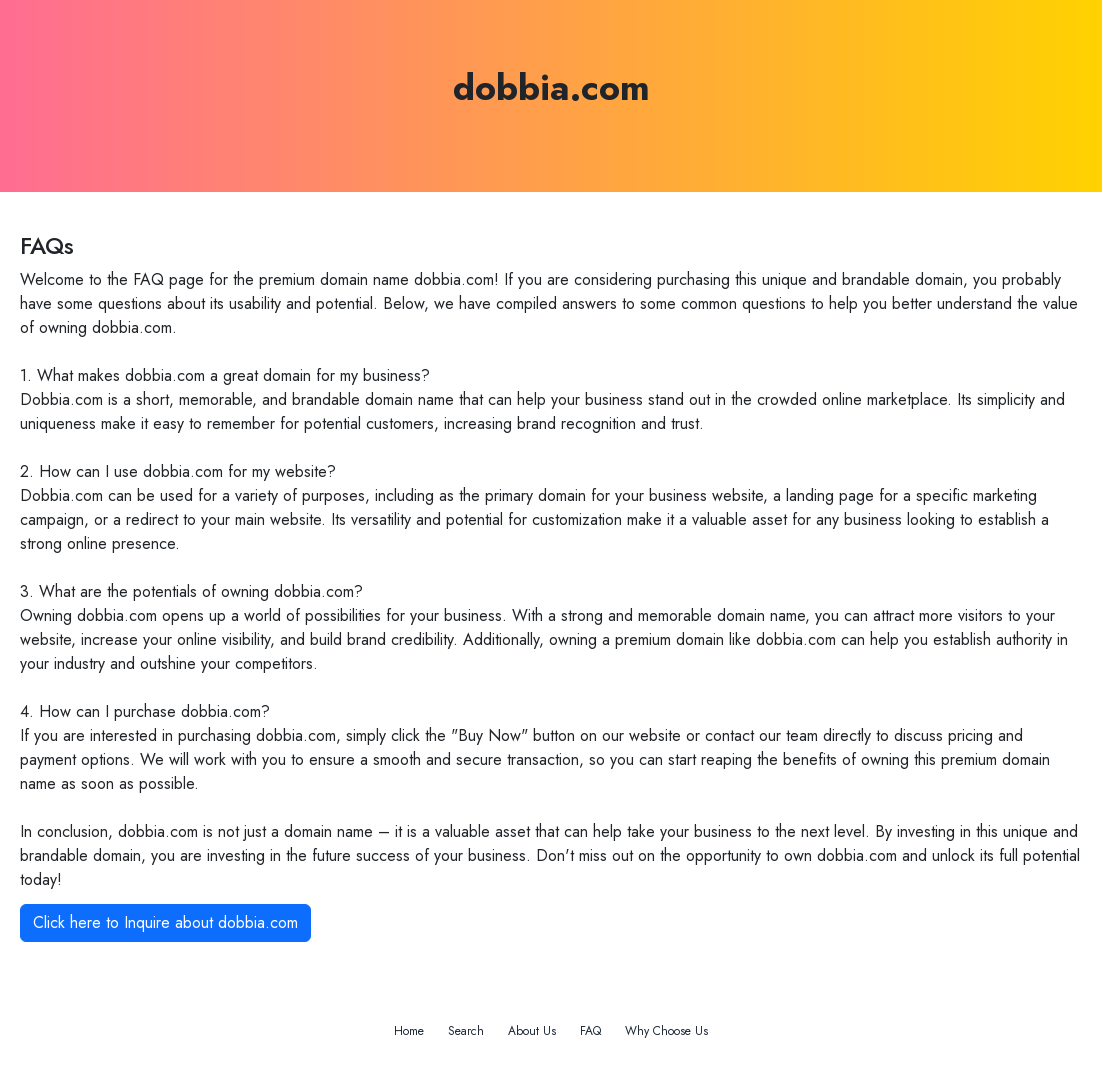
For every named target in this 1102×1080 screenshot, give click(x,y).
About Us (532, 1031)
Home (409, 1031)
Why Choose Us (666, 1031)
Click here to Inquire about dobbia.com (165, 922)
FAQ (590, 1031)
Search (466, 1031)
